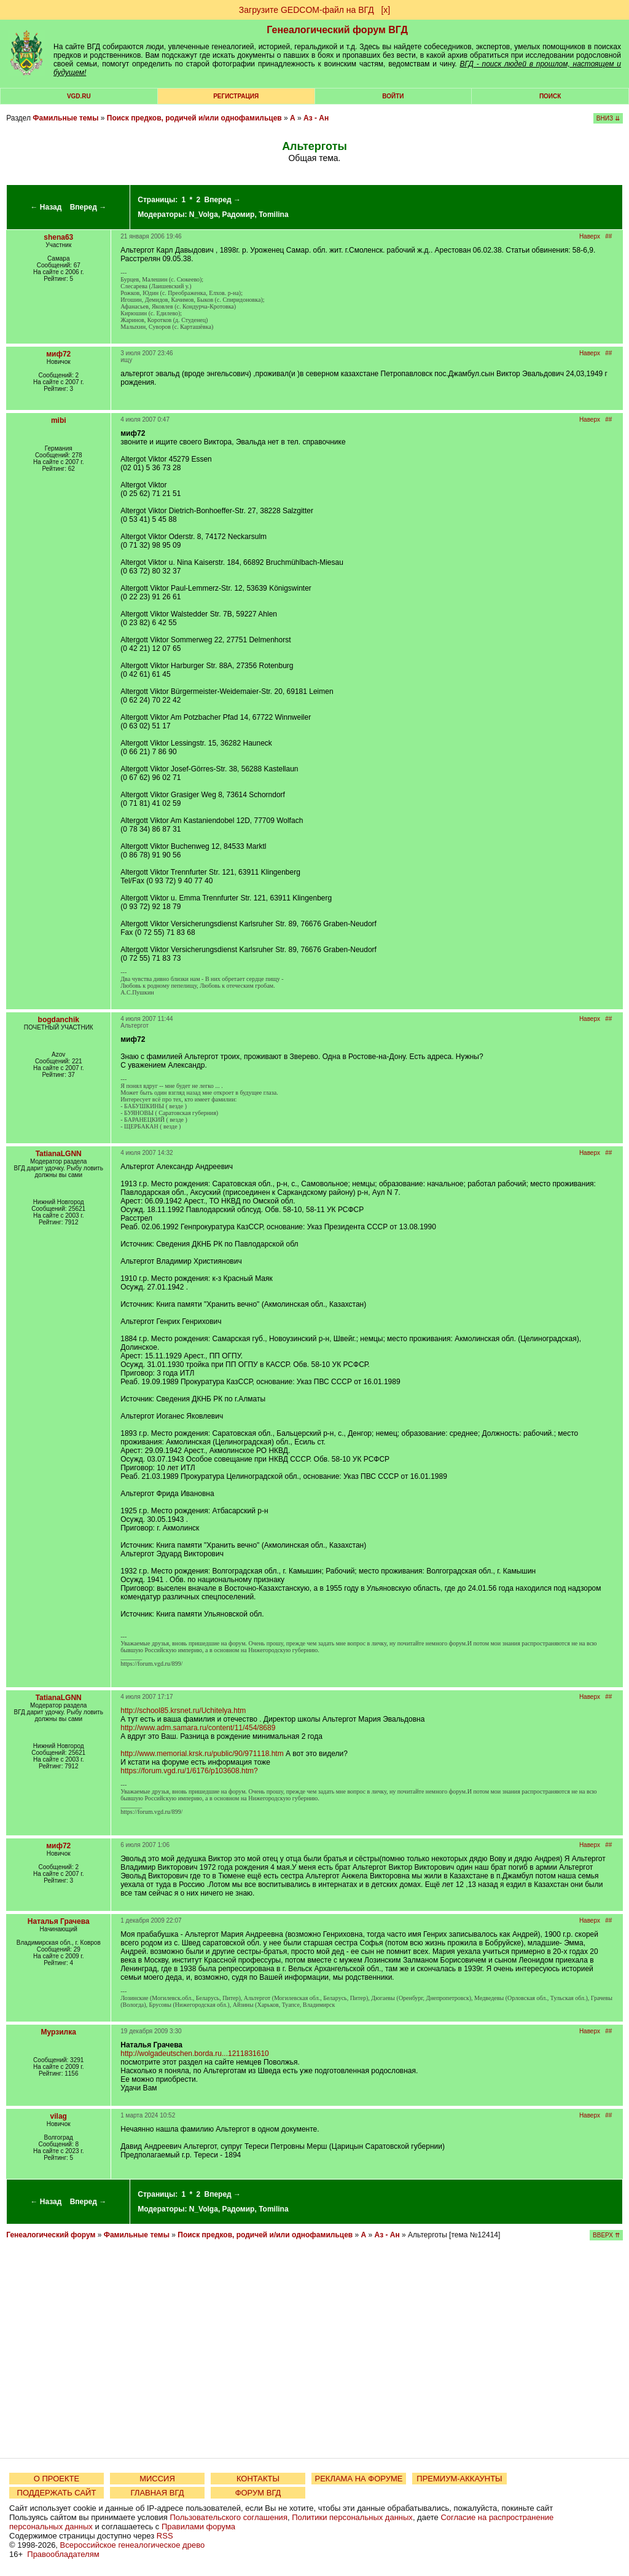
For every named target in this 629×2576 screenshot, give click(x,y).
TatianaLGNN (59, 1153)
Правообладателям (63, 2554)
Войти (393, 96)
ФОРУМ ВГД (258, 2492)
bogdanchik (58, 1019)
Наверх (589, 236)
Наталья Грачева (59, 1921)
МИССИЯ (157, 2478)
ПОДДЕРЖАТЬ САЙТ (56, 2492)
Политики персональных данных (352, 2517)
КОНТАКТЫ (257, 2478)
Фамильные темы (65, 118)
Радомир (238, 214)
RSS (165, 2535)
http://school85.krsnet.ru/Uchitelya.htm (183, 1710)
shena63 (58, 237)
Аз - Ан (316, 118)
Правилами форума (198, 2526)
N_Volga (203, 214)
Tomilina (273, 214)
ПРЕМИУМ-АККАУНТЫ (459, 2478)
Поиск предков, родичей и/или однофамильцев (194, 118)
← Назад (45, 207)
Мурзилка (58, 2032)
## (608, 236)
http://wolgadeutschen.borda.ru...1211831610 (194, 2053)
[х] (385, 10)
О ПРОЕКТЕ (56, 2478)
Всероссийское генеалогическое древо (132, 2545)
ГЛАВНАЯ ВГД (157, 2492)
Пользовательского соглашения (228, 2517)
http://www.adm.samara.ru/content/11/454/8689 (197, 1727)
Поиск (550, 96)
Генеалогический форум (50, 2235)
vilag (58, 2116)
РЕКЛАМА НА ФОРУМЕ (358, 2478)
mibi (58, 420)
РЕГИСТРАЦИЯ (236, 96)
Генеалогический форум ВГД (337, 30)
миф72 (58, 354)
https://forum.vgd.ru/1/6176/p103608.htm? (188, 1771)
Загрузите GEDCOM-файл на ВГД (306, 10)
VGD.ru (79, 96)
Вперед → (88, 207)
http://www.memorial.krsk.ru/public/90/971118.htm (201, 1753)
